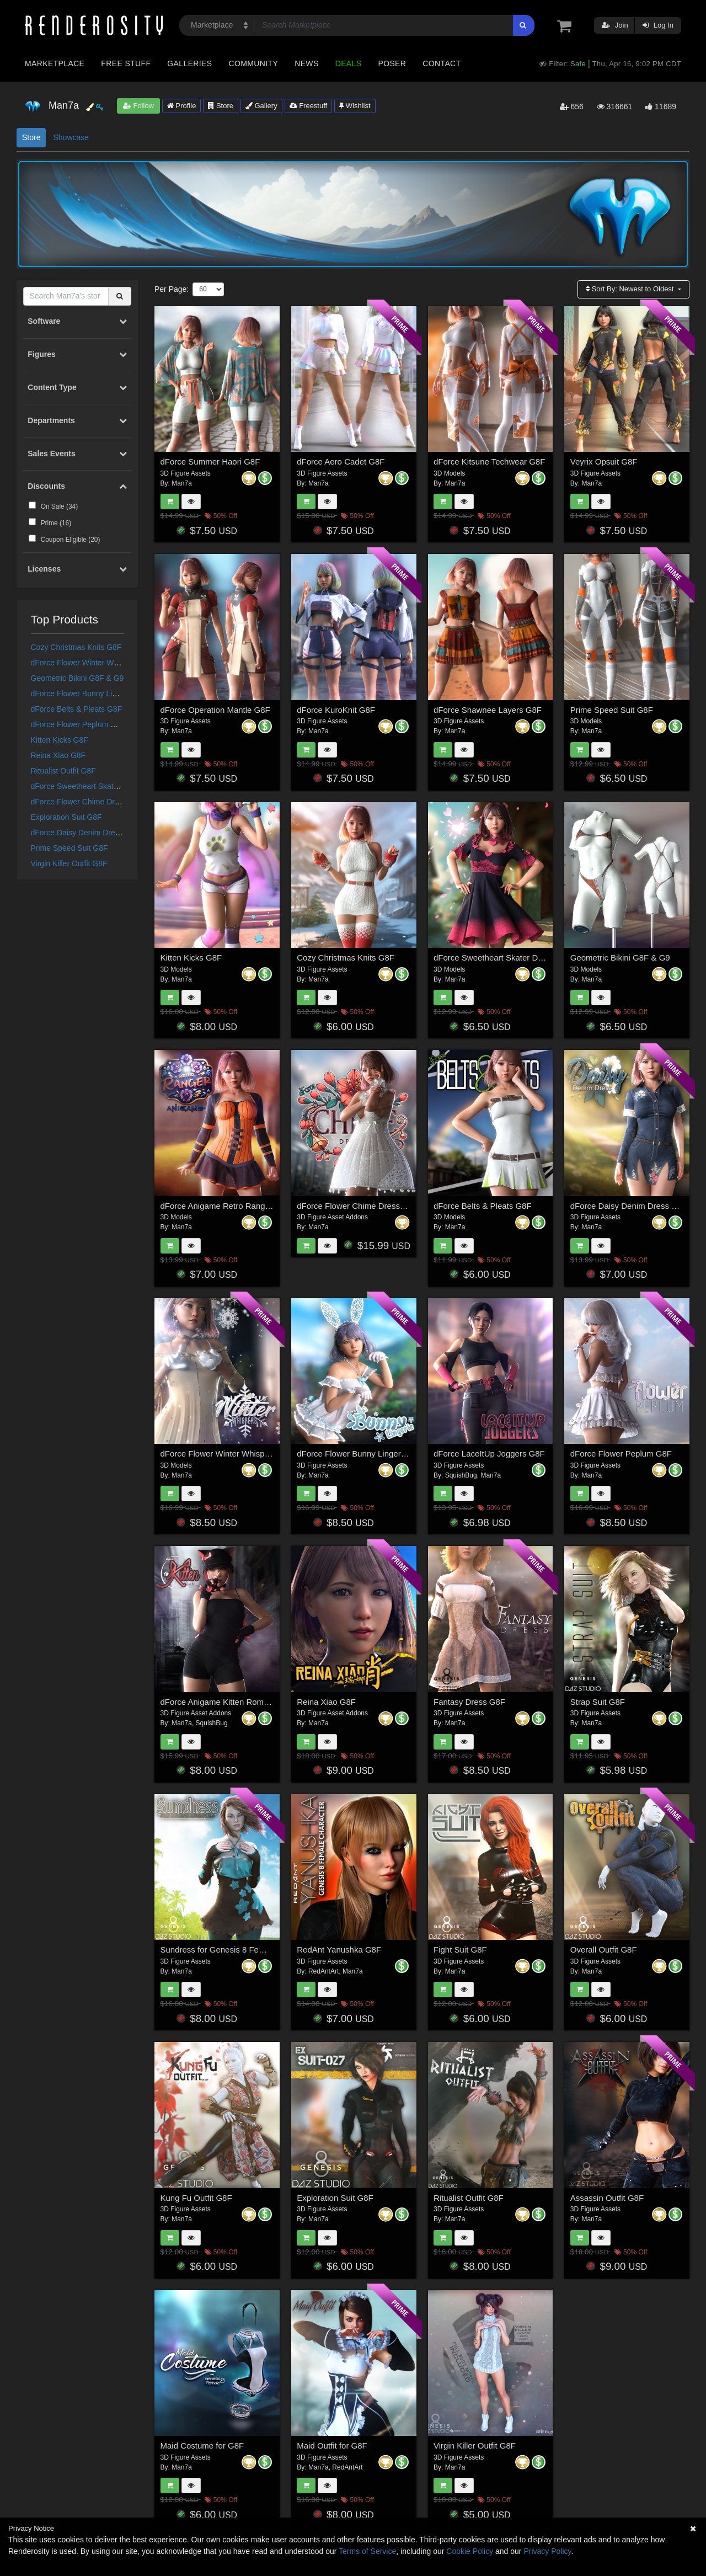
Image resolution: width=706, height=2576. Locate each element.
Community (254, 63)
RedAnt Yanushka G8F (339, 1949)
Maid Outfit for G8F (332, 2445)
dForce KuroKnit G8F (336, 709)
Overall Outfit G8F (603, 1949)
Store (220, 106)
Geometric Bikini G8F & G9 (77, 678)
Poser (392, 63)
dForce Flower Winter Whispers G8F (93, 662)
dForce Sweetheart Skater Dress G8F (95, 786)
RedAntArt (323, 1971)
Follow (138, 106)
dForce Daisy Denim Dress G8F (85, 832)
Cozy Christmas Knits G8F (76, 647)
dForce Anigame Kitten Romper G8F (228, 1701)
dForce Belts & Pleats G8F (76, 709)
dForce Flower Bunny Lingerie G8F (91, 693)
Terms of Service (367, 2551)
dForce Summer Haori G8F (210, 461)
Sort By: (631, 289)
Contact (441, 63)
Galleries (189, 63)
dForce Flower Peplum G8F (78, 724)
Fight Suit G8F (460, 1949)
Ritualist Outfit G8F (63, 770)
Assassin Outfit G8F (607, 2197)
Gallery (261, 106)
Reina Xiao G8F (58, 755)
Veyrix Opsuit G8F (604, 461)
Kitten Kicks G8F (59, 739)
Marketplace (54, 63)
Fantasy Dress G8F (469, 1701)
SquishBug (461, 1475)
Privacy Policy (547, 2551)
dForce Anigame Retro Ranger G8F (226, 1205)
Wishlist (354, 106)
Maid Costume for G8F (202, 2445)
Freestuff (309, 106)
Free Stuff (126, 63)
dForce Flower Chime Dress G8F (87, 801)
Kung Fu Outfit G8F (196, 2197)
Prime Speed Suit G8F (69, 848)
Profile (181, 106)
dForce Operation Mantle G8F (215, 709)
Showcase (71, 137)
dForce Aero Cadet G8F (340, 461)
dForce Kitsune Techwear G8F (489, 461)
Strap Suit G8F (597, 1701)
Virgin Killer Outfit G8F (69, 863)
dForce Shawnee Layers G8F (488, 709)
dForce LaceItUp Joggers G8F (489, 1453)
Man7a (182, 483)
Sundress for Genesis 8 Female (219, 1949)
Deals (348, 63)
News (306, 63)
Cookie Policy (469, 2551)
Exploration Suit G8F (66, 817)
